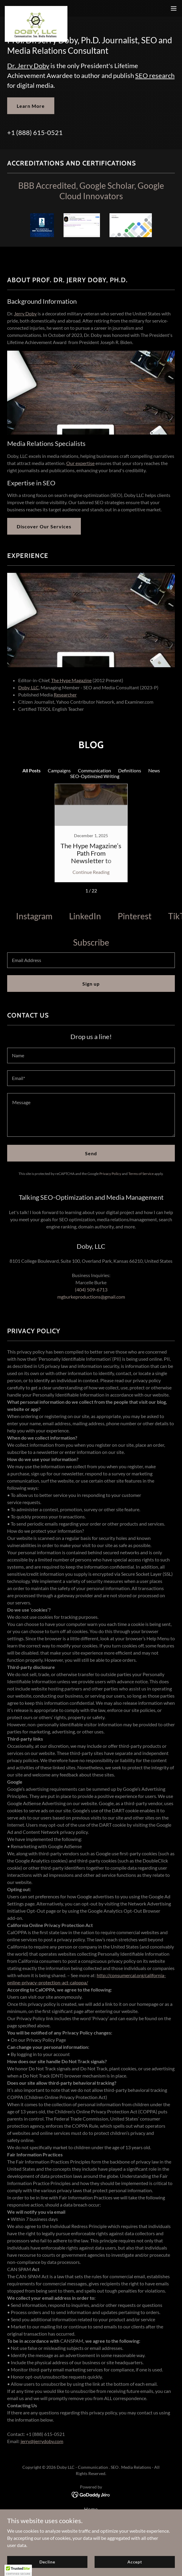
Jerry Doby (25, 313)
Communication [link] (94, 770)
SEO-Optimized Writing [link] (94, 776)
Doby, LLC (28, 687)
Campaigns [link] (59, 770)
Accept (134, 2561)
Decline (47, 2561)
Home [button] (91, 2509)
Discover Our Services (44, 526)
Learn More (31, 106)
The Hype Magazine (71, 680)
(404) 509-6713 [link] (91, 1289)
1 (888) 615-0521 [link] (37, 132)
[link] (36, 8)
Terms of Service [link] (141, 1173)
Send (91, 1153)
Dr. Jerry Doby (28, 66)
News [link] (154, 770)
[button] (174, 8)
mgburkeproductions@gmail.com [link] (91, 1296)
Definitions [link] (129, 770)
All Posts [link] (31, 770)
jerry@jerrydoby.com (42, 2441)
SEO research (155, 75)
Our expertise (80, 463)
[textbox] (91, 960)
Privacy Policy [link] (110, 1173)
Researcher (65, 694)
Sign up (91, 983)
